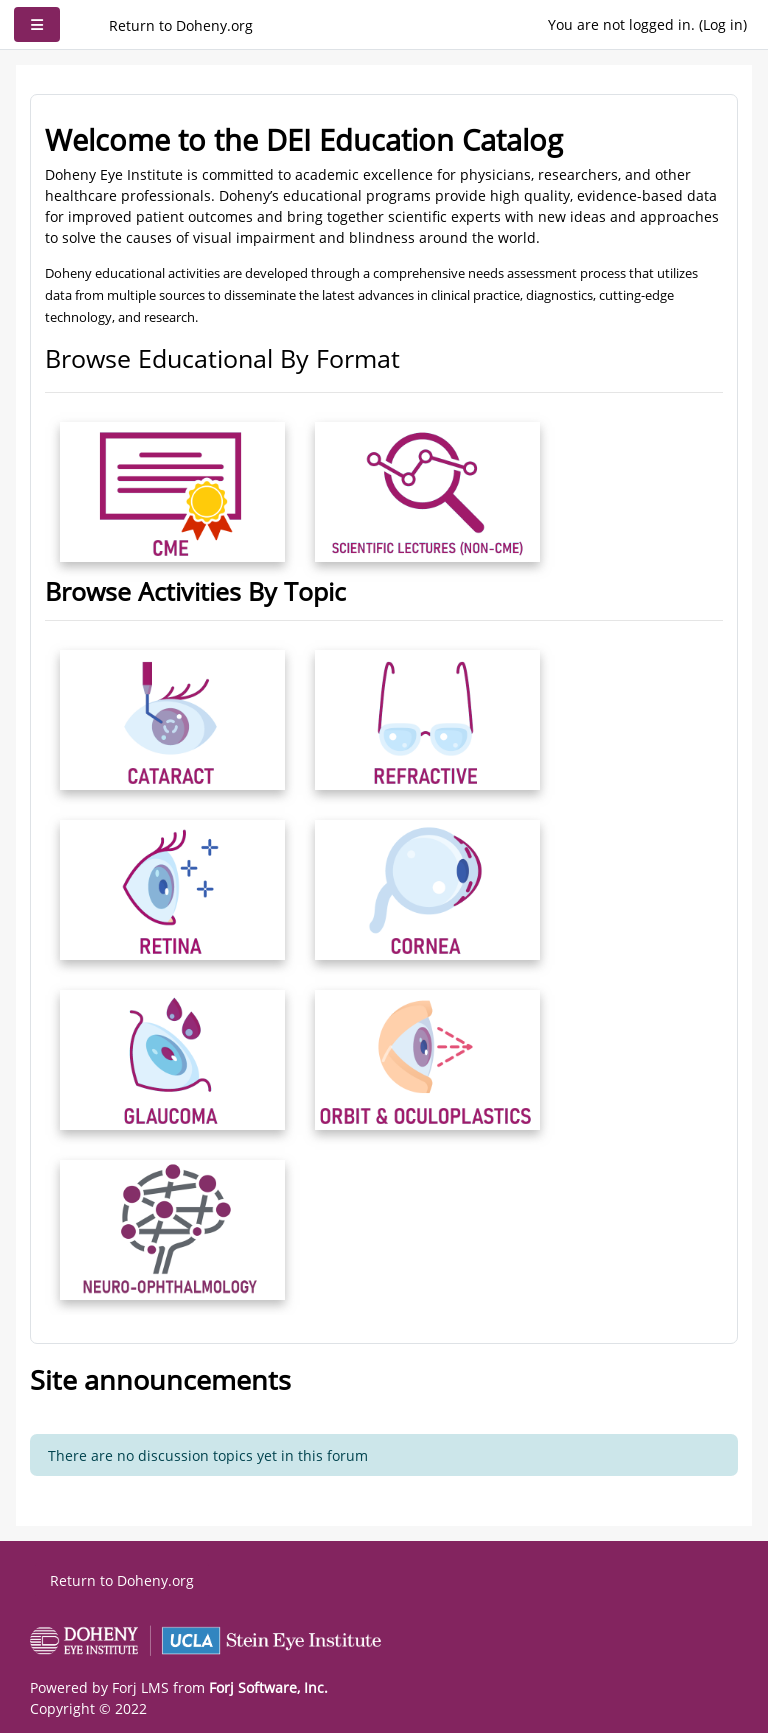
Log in (723, 24)
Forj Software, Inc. (268, 1687)
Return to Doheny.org (181, 25)
